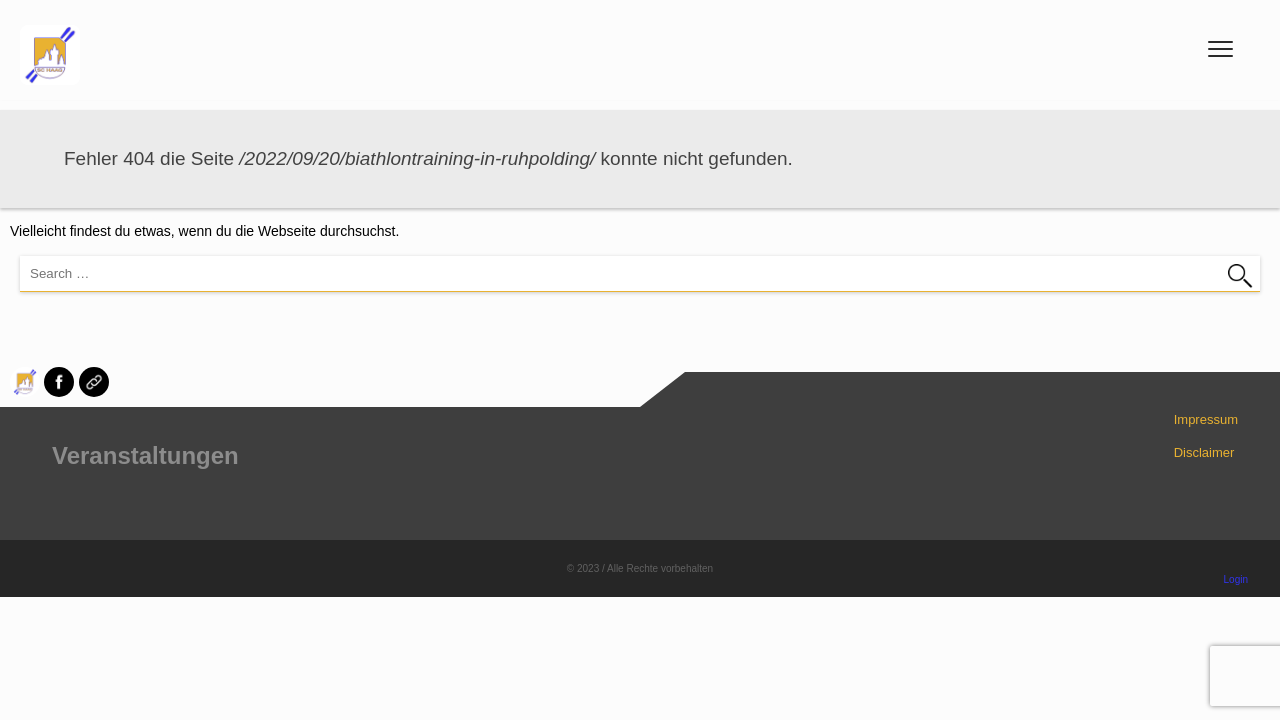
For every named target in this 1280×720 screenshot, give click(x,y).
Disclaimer (1204, 452)
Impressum (1206, 419)
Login (1236, 579)
